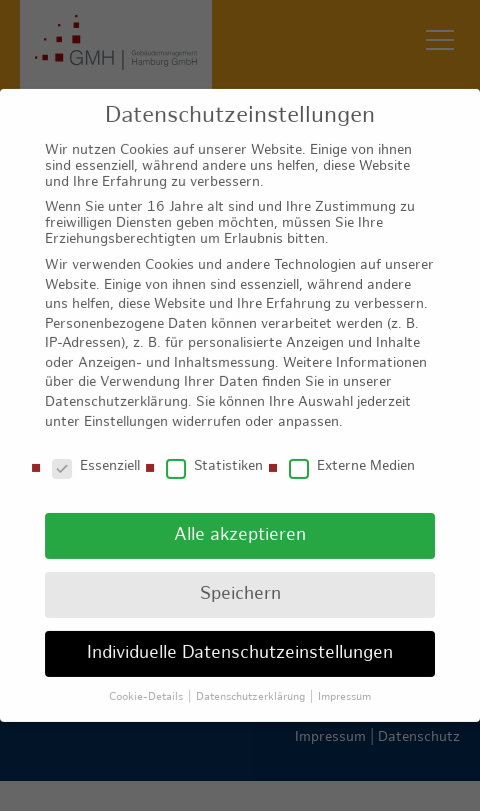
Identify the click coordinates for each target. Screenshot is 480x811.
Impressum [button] (344, 684)
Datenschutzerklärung (116, 389)
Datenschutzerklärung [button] (252, 684)
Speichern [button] (240, 581)
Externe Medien (352, 454)
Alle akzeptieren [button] (240, 522)
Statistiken (214, 454)
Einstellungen (126, 409)
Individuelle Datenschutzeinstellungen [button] (240, 640)
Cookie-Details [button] (147, 684)
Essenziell (96, 454)
